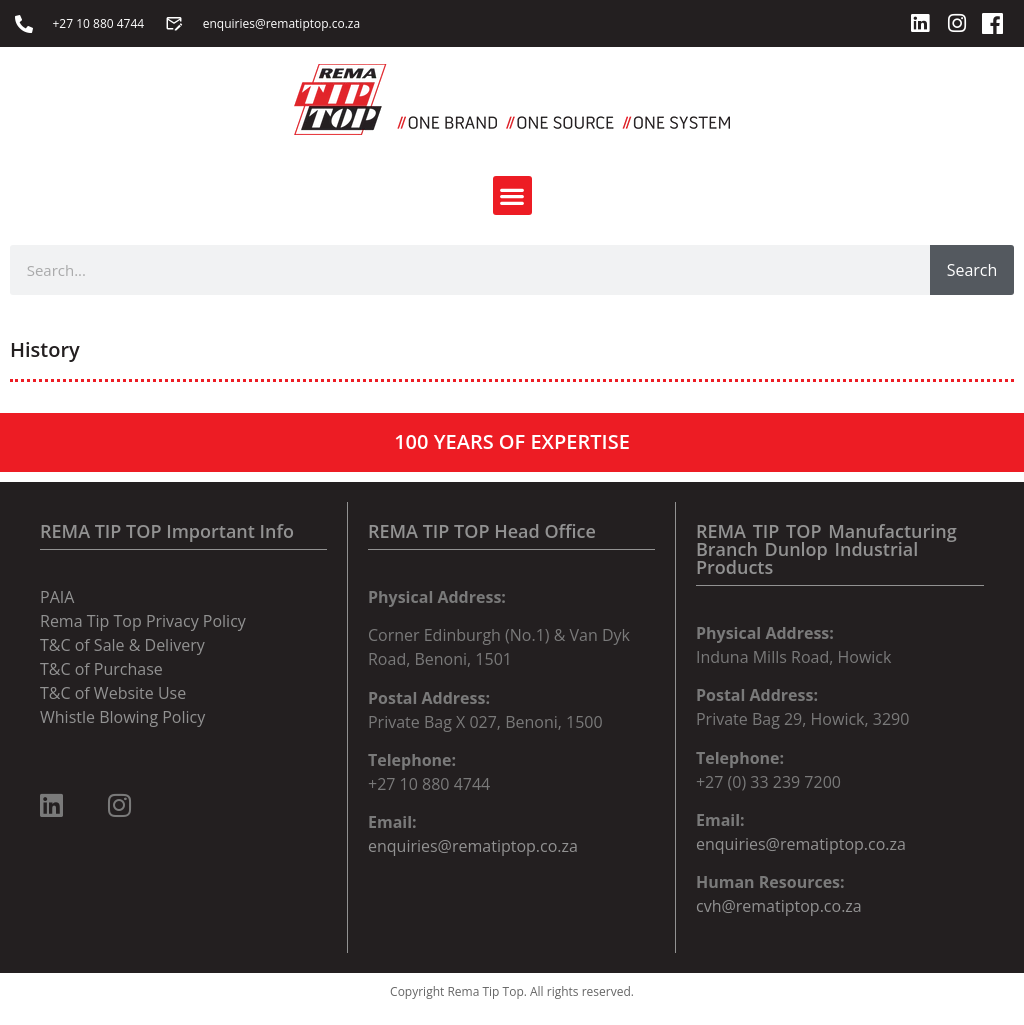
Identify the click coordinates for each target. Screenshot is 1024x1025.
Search (972, 270)
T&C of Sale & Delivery (122, 645)
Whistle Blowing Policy (122, 717)
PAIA (57, 597)
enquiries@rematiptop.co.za (473, 846)
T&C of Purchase (101, 669)
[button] (512, 195)
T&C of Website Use (113, 693)
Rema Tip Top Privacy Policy (143, 621)
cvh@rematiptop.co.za (779, 906)
